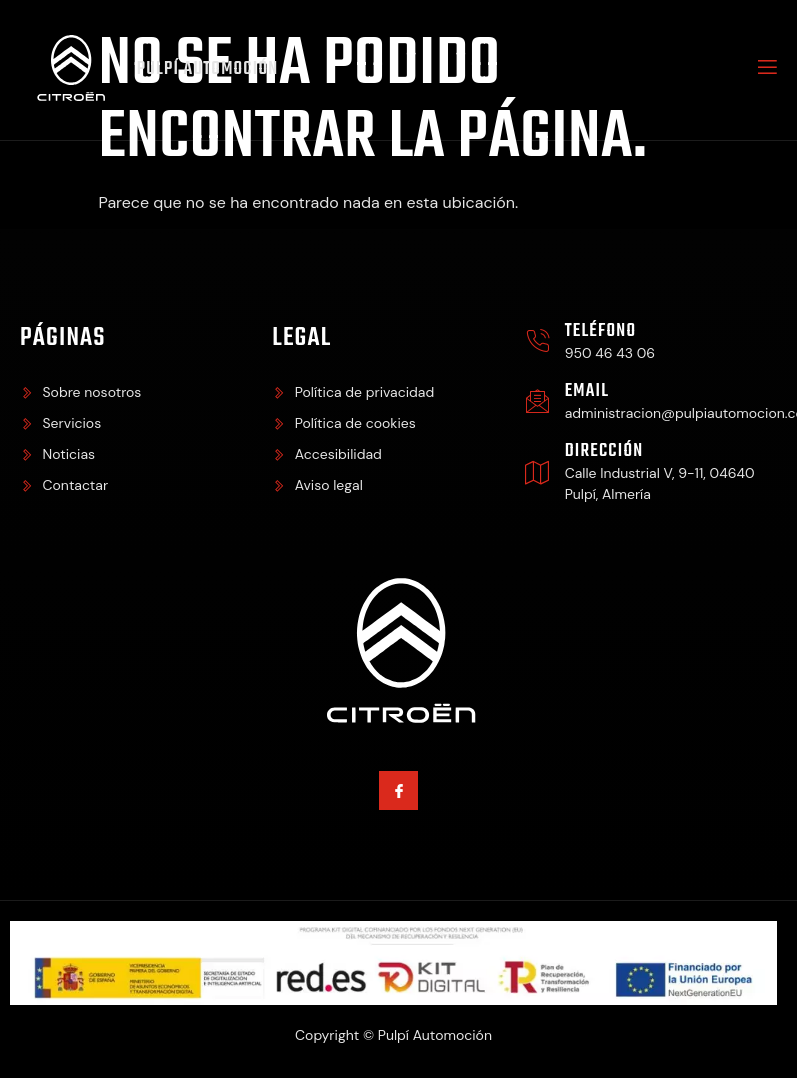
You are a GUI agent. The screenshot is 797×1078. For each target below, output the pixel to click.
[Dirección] (537, 472)
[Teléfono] (537, 341)
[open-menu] (766, 70)
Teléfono (601, 331)
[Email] (537, 401)
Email (587, 391)
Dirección (604, 451)
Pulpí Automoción (208, 69)
